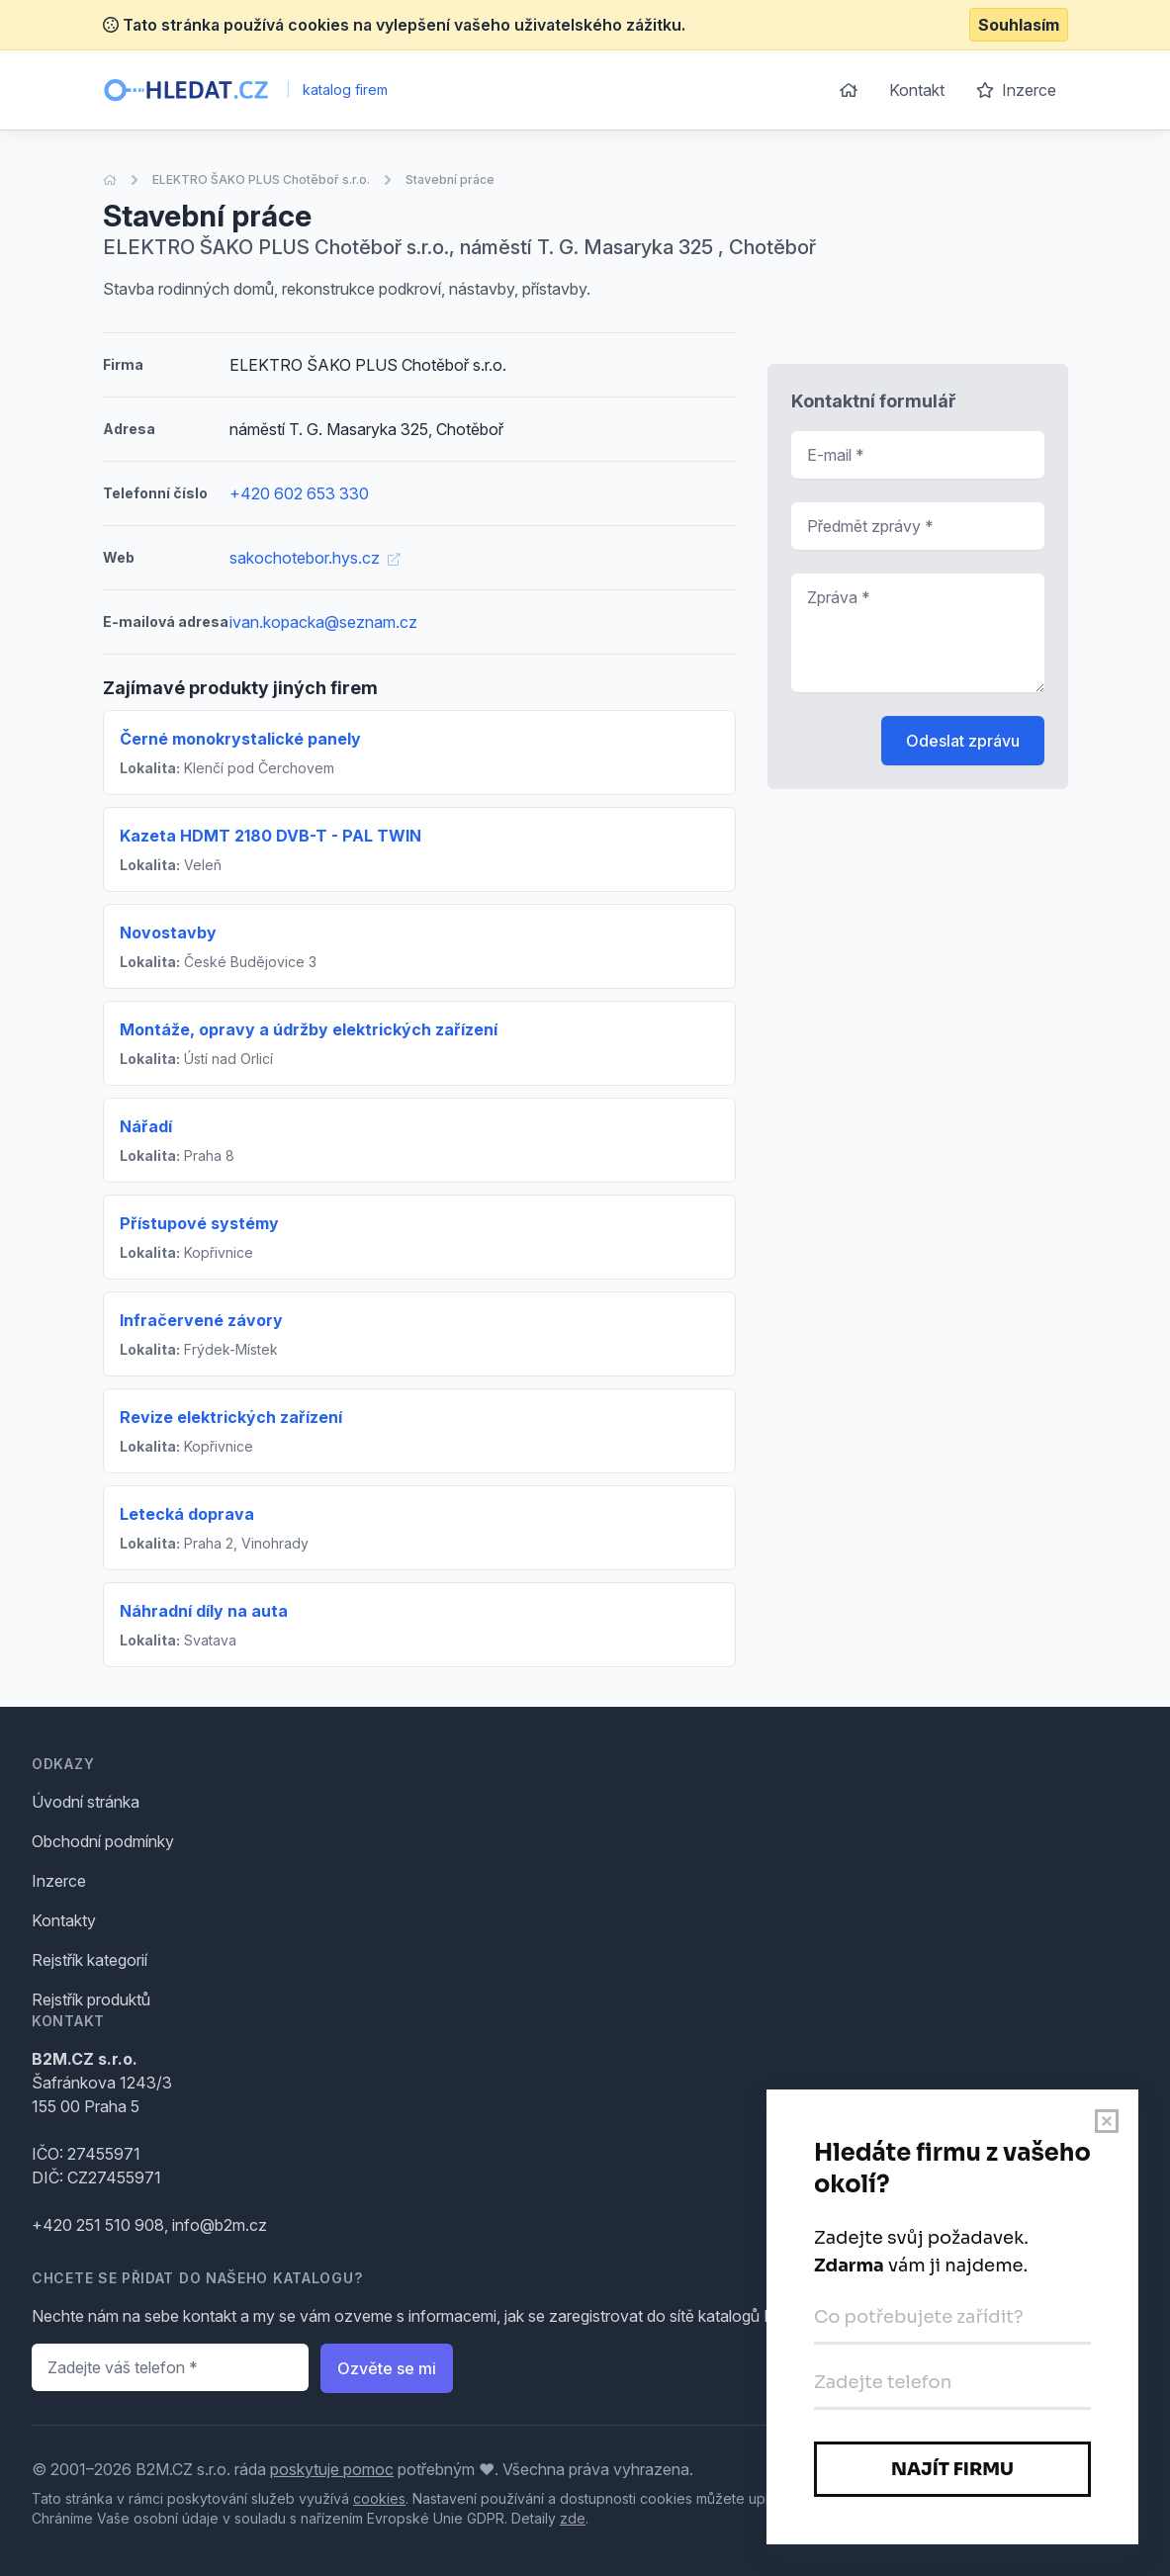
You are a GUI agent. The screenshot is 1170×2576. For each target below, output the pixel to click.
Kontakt (917, 90)
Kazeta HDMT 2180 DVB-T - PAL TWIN (270, 835)
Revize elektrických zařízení (231, 1417)
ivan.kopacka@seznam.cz (323, 622)
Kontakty (64, 1920)
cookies (379, 2498)
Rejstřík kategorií (89, 1960)
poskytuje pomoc (332, 2469)
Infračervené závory (201, 1320)
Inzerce (1016, 90)
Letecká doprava (187, 1514)
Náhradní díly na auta (204, 1611)
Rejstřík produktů (91, 1999)
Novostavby (168, 932)
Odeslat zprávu (963, 741)
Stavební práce (450, 179)
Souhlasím (1018, 25)
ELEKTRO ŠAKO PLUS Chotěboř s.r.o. (261, 179)
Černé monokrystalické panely (240, 739)
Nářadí (146, 1126)
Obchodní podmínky (103, 1841)
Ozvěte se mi (386, 2368)
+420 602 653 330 (299, 493)
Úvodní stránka (85, 1802)
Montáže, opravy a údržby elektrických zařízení (308, 1029)
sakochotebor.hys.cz (314, 558)
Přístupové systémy (199, 1223)
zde (572, 2518)
